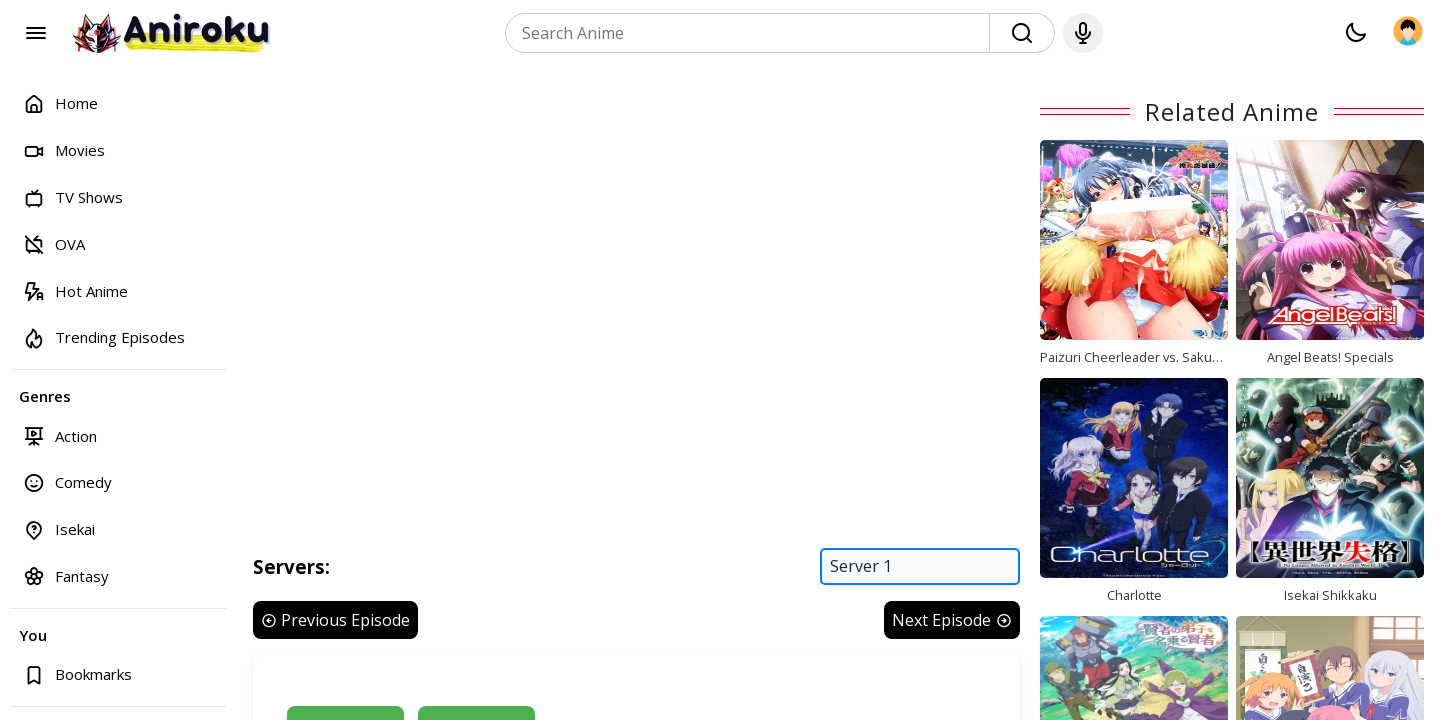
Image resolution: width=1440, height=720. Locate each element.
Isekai (59, 529)
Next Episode (952, 620)
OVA (54, 243)
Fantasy (66, 575)
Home (60, 103)
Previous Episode (336, 620)
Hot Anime (75, 290)
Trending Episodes (104, 337)
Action (60, 435)
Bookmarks (77, 674)
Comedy (67, 482)
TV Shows (73, 197)
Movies (64, 150)
